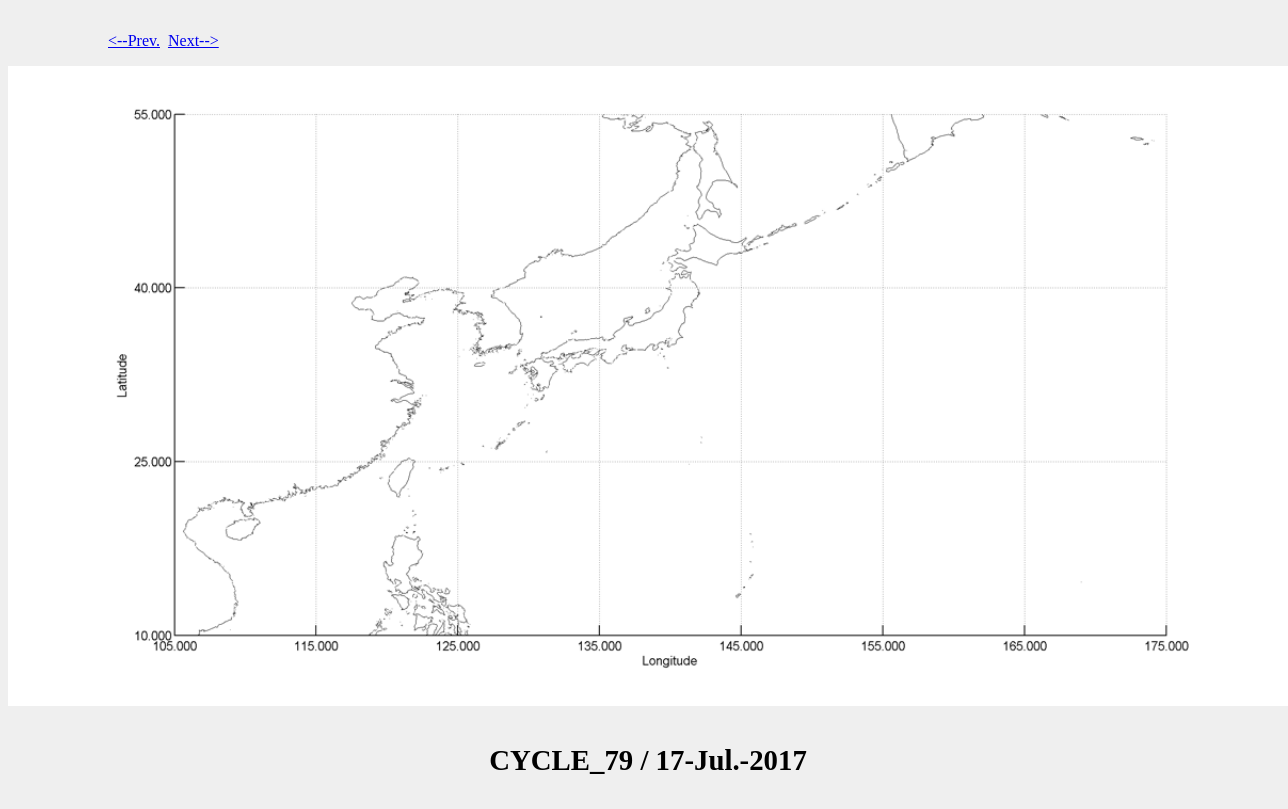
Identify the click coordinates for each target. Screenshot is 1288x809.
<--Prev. (134, 40)
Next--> (193, 40)
